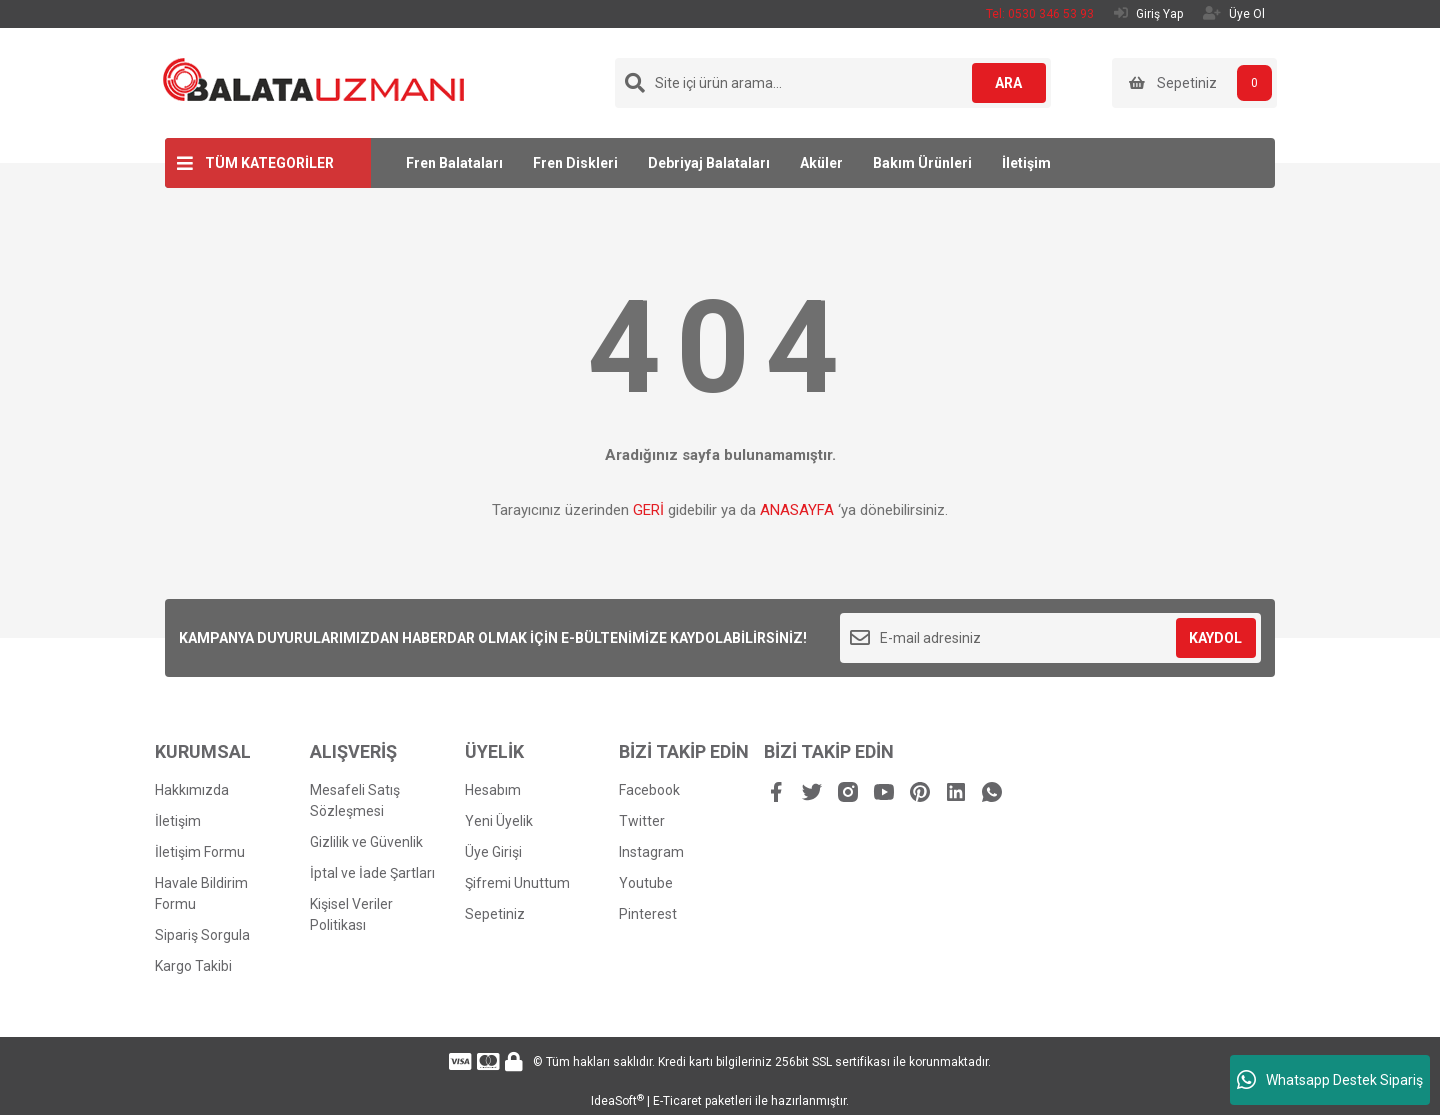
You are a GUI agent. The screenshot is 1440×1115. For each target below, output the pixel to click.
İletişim (1026, 163)
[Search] (833, 83)
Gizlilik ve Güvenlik (366, 842)
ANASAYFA (797, 510)
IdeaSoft (617, 1101)
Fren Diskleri (575, 163)
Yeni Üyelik (499, 821)
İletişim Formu (200, 852)
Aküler (821, 163)
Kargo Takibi (193, 966)
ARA (1006, 83)
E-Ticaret (677, 1101)
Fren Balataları (454, 163)
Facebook (649, 790)
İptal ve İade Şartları (372, 873)
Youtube (646, 883)
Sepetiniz (495, 914)
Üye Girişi (493, 852)
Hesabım (493, 790)
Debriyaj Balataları (709, 163)
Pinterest (648, 914)
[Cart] (1194, 83)
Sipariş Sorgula (202, 935)
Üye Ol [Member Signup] (1234, 13)
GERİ (648, 510)
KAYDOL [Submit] (1215, 638)
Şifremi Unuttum (517, 883)
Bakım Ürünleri (922, 163)
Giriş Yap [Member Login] (1148, 13)
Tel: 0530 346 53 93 (1040, 14)
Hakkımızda (192, 790)
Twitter (642, 821)
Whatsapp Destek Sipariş (1330, 1080)
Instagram (651, 852)
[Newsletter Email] (1050, 638)
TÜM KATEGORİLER (269, 163)
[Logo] (313, 79)
